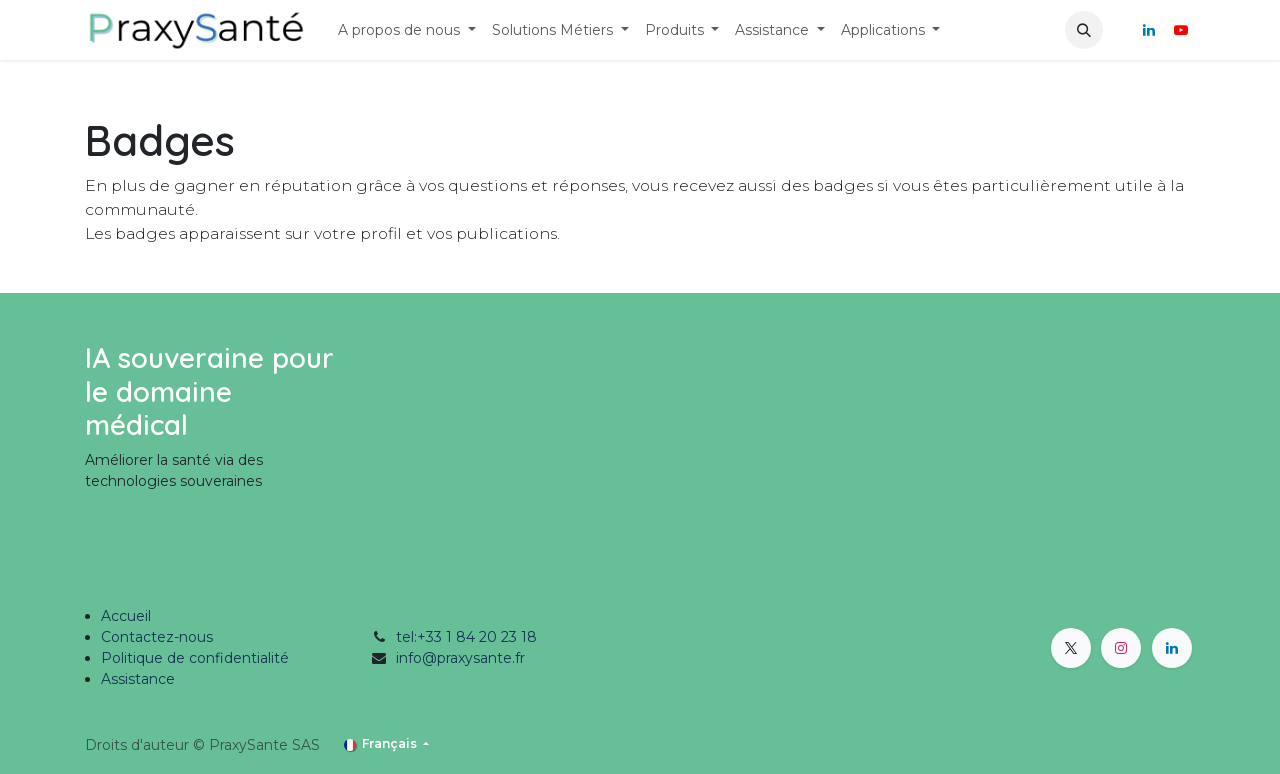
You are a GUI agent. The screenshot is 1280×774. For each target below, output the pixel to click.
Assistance (138, 679)
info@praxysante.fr (460, 658)
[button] (1084, 30)
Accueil (126, 616)
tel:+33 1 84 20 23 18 (466, 637)
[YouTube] (1181, 30)
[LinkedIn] (1149, 30)
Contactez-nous (157, 637)
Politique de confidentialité (195, 658)
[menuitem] (407, 30)
